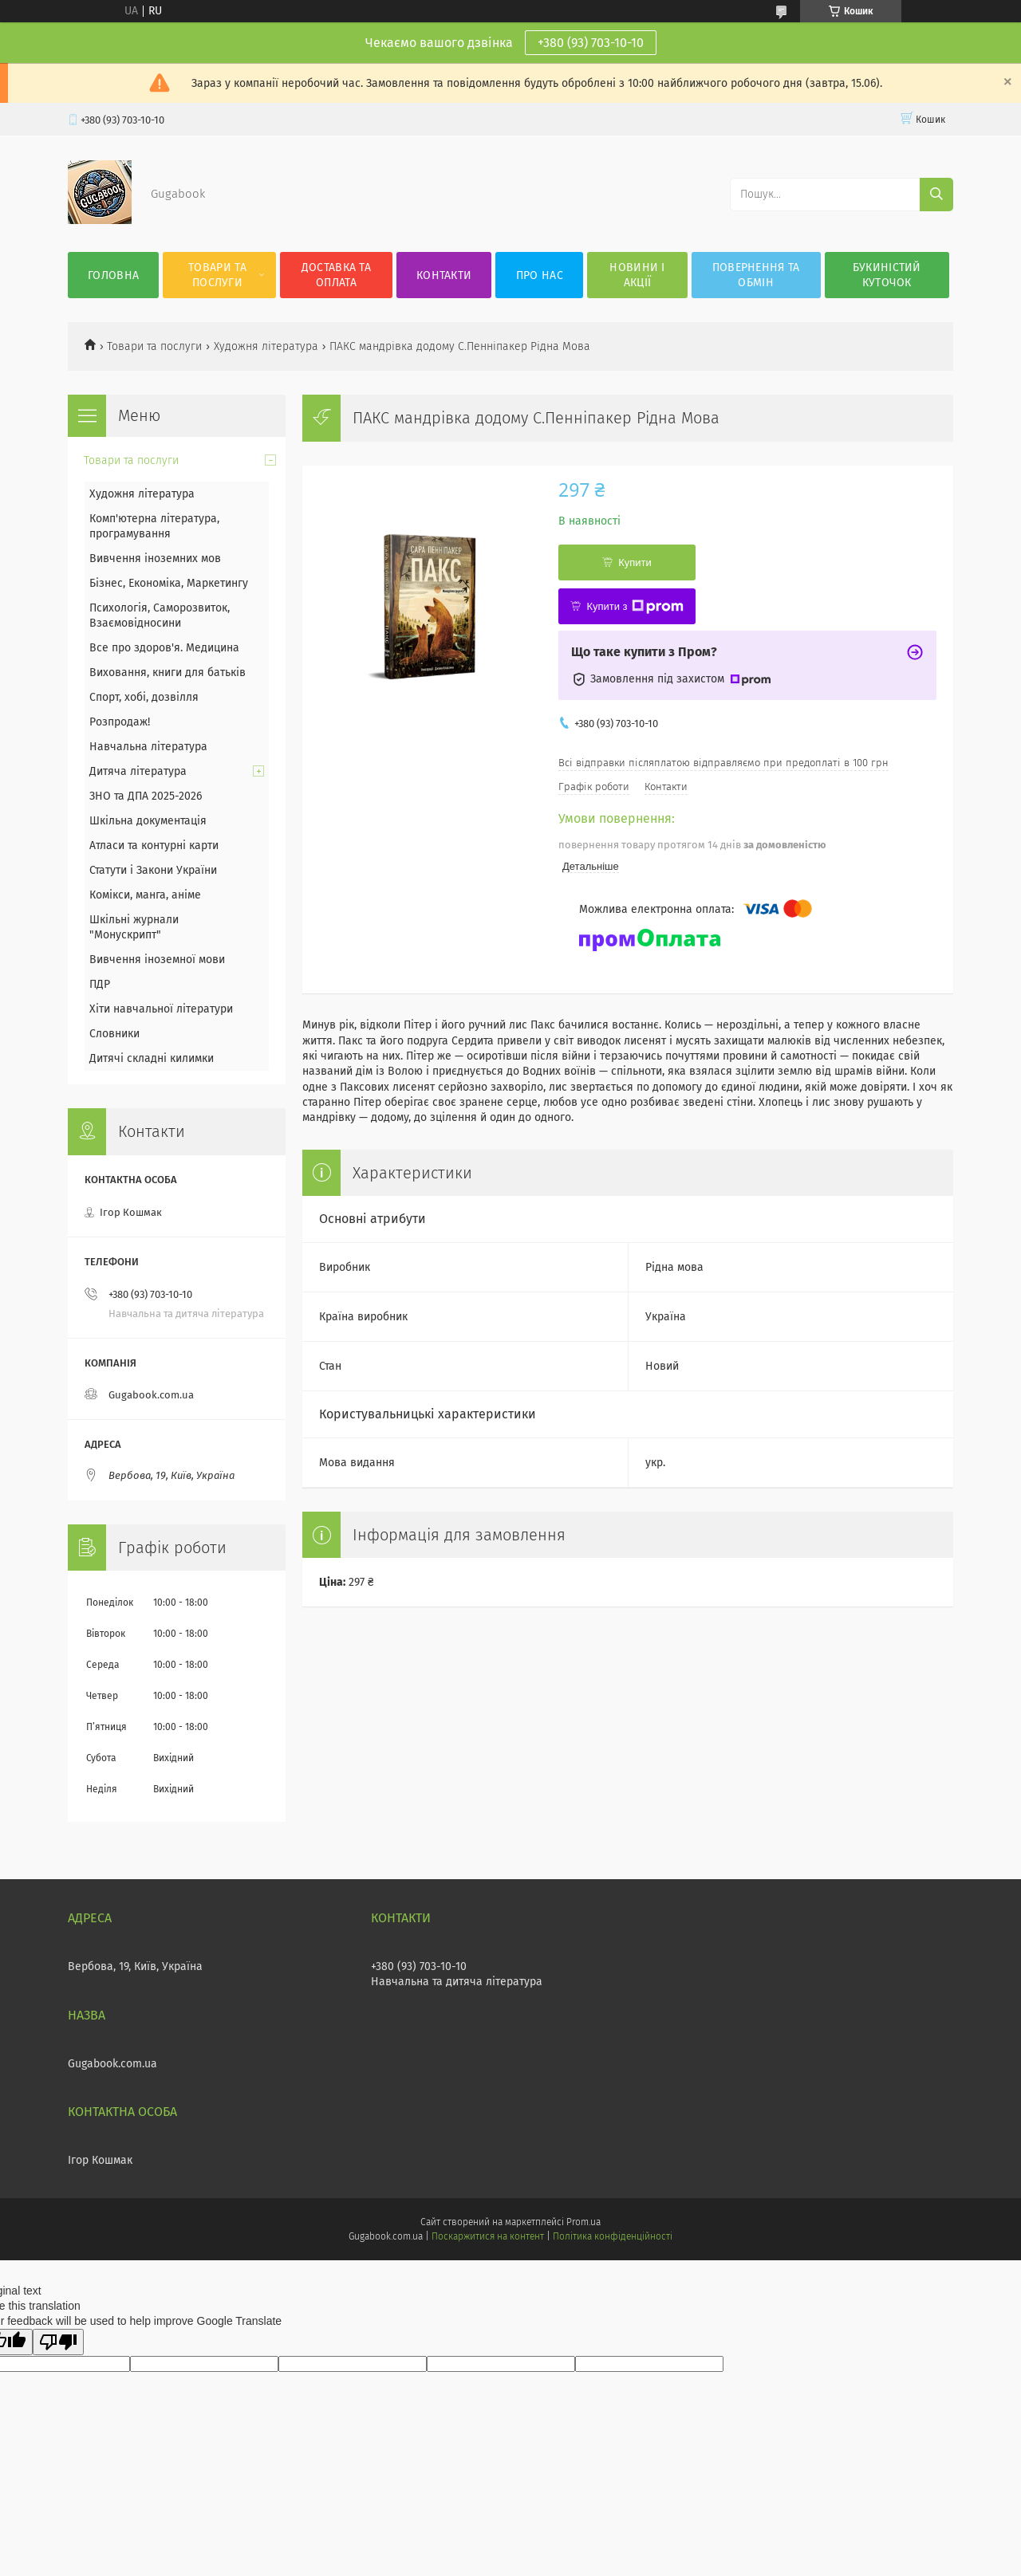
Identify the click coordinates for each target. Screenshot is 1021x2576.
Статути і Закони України (153, 870)
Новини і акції (636, 275)
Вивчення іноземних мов (155, 558)
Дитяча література (138, 771)
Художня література (266, 346)
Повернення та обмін (756, 275)
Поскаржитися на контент (488, 2236)
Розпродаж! (119, 722)
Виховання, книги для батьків (167, 672)
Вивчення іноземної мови (157, 959)
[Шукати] (936, 194)
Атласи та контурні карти (154, 845)
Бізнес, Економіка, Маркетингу (168, 583)
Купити (635, 562)
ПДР (99, 984)
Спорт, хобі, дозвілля (144, 697)
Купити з (634, 607)
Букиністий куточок (887, 275)
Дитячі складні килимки (151, 1058)
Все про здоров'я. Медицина (164, 648)
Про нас (539, 275)
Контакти (443, 275)
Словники (114, 1033)
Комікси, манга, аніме (145, 895)
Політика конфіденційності (612, 2236)
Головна (113, 275)
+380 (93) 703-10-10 (591, 42)
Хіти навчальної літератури (161, 1009)
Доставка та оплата (336, 275)
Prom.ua (583, 2222)
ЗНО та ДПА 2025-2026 (145, 796)
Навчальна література (148, 746)
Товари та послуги (217, 275)
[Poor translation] (58, 2342)
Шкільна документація (148, 821)
